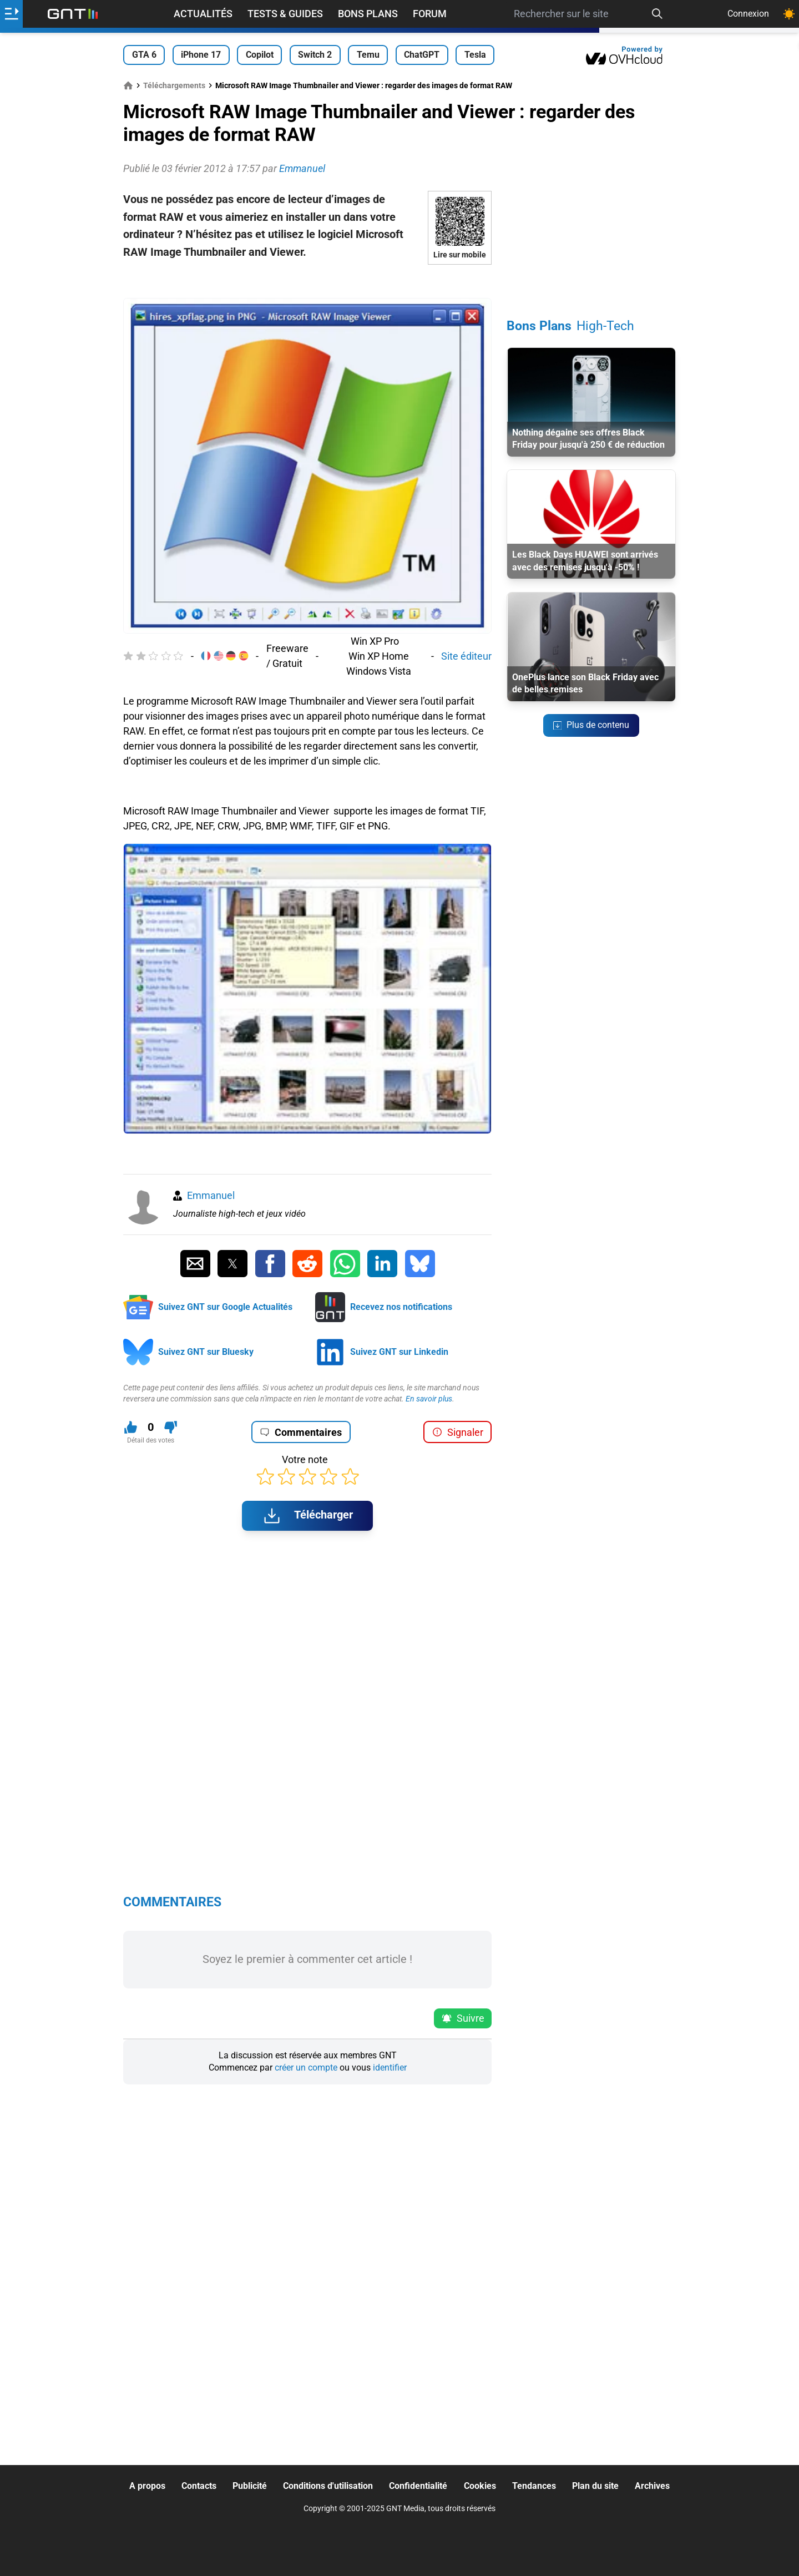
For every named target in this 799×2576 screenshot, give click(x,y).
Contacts (198, 2486)
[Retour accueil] (73, 14)
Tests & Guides (285, 13)
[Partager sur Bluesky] (420, 1264)
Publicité (249, 2486)
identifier (390, 2067)
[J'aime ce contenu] (130, 1427)
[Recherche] (657, 14)
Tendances (534, 2486)
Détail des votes (150, 1440)
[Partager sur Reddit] (307, 1264)
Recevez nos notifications (401, 1307)
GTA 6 (144, 54)
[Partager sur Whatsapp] (345, 1264)
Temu (368, 54)
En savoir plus (429, 1398)
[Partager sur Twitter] (232, 1264)
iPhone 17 (201, 54)
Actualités (203, 13)
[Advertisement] (307, 281)
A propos (147, 2486)
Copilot (260, 54)
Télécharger (307, 1516)
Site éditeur (466, 656)
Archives (652, 2486)
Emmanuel (211, 1195)
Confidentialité (418, 2486)
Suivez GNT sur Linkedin (399, 1352)
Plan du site (595, 2486)
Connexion (748, 13)
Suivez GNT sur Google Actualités (225, 1307)
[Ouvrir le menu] (11, 14)
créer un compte (306, 2067)
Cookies (480, 2486)
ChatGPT (421, 54)
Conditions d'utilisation (328, 2486)
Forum (430, 13)
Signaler (457, 1432)
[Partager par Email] (195, 1264)
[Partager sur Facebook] (270, 1264)
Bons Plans (368, 13)
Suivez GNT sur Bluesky (206, 1352)
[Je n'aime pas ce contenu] (170, 1427)
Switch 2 (315, 54)
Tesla (475, 54)
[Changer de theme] (789, 14)
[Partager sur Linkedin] (382, 1264)
